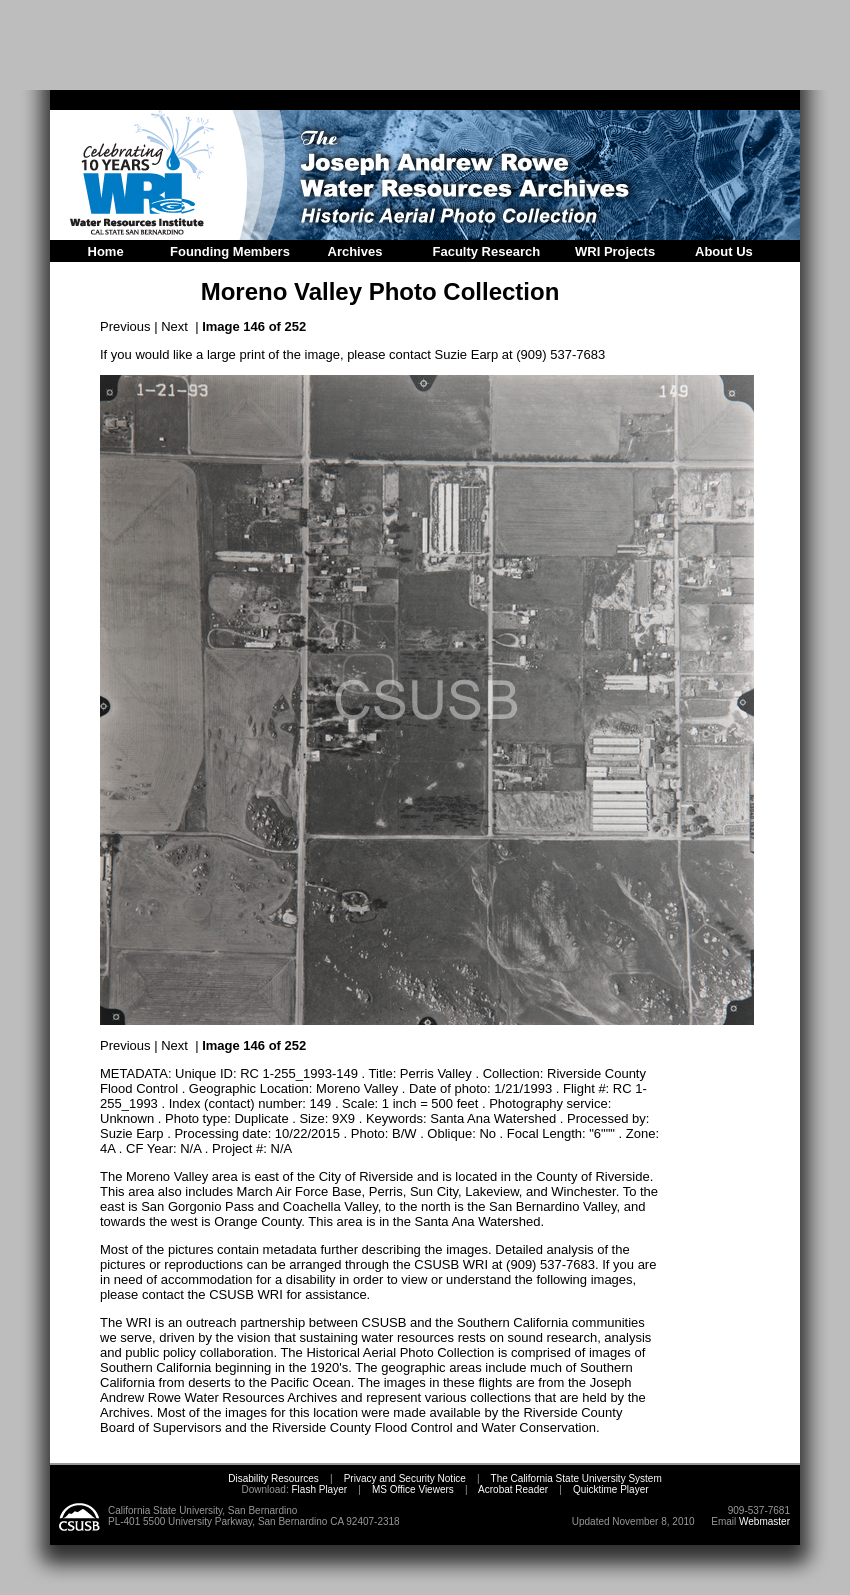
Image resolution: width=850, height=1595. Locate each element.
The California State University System (576, 1478)
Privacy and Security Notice (405, 1478)
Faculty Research (487, 251)
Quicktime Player (611, 1489)
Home (106, 251)
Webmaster (764, 1521)
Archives (355, 251)
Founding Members (230, 251)
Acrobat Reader (513, 1489)
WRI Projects (615, 251)
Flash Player (318, 1489)
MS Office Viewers (413, 1489)
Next (174, 326)
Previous (125, 326)
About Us (724, 251)
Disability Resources (273, 1478)
